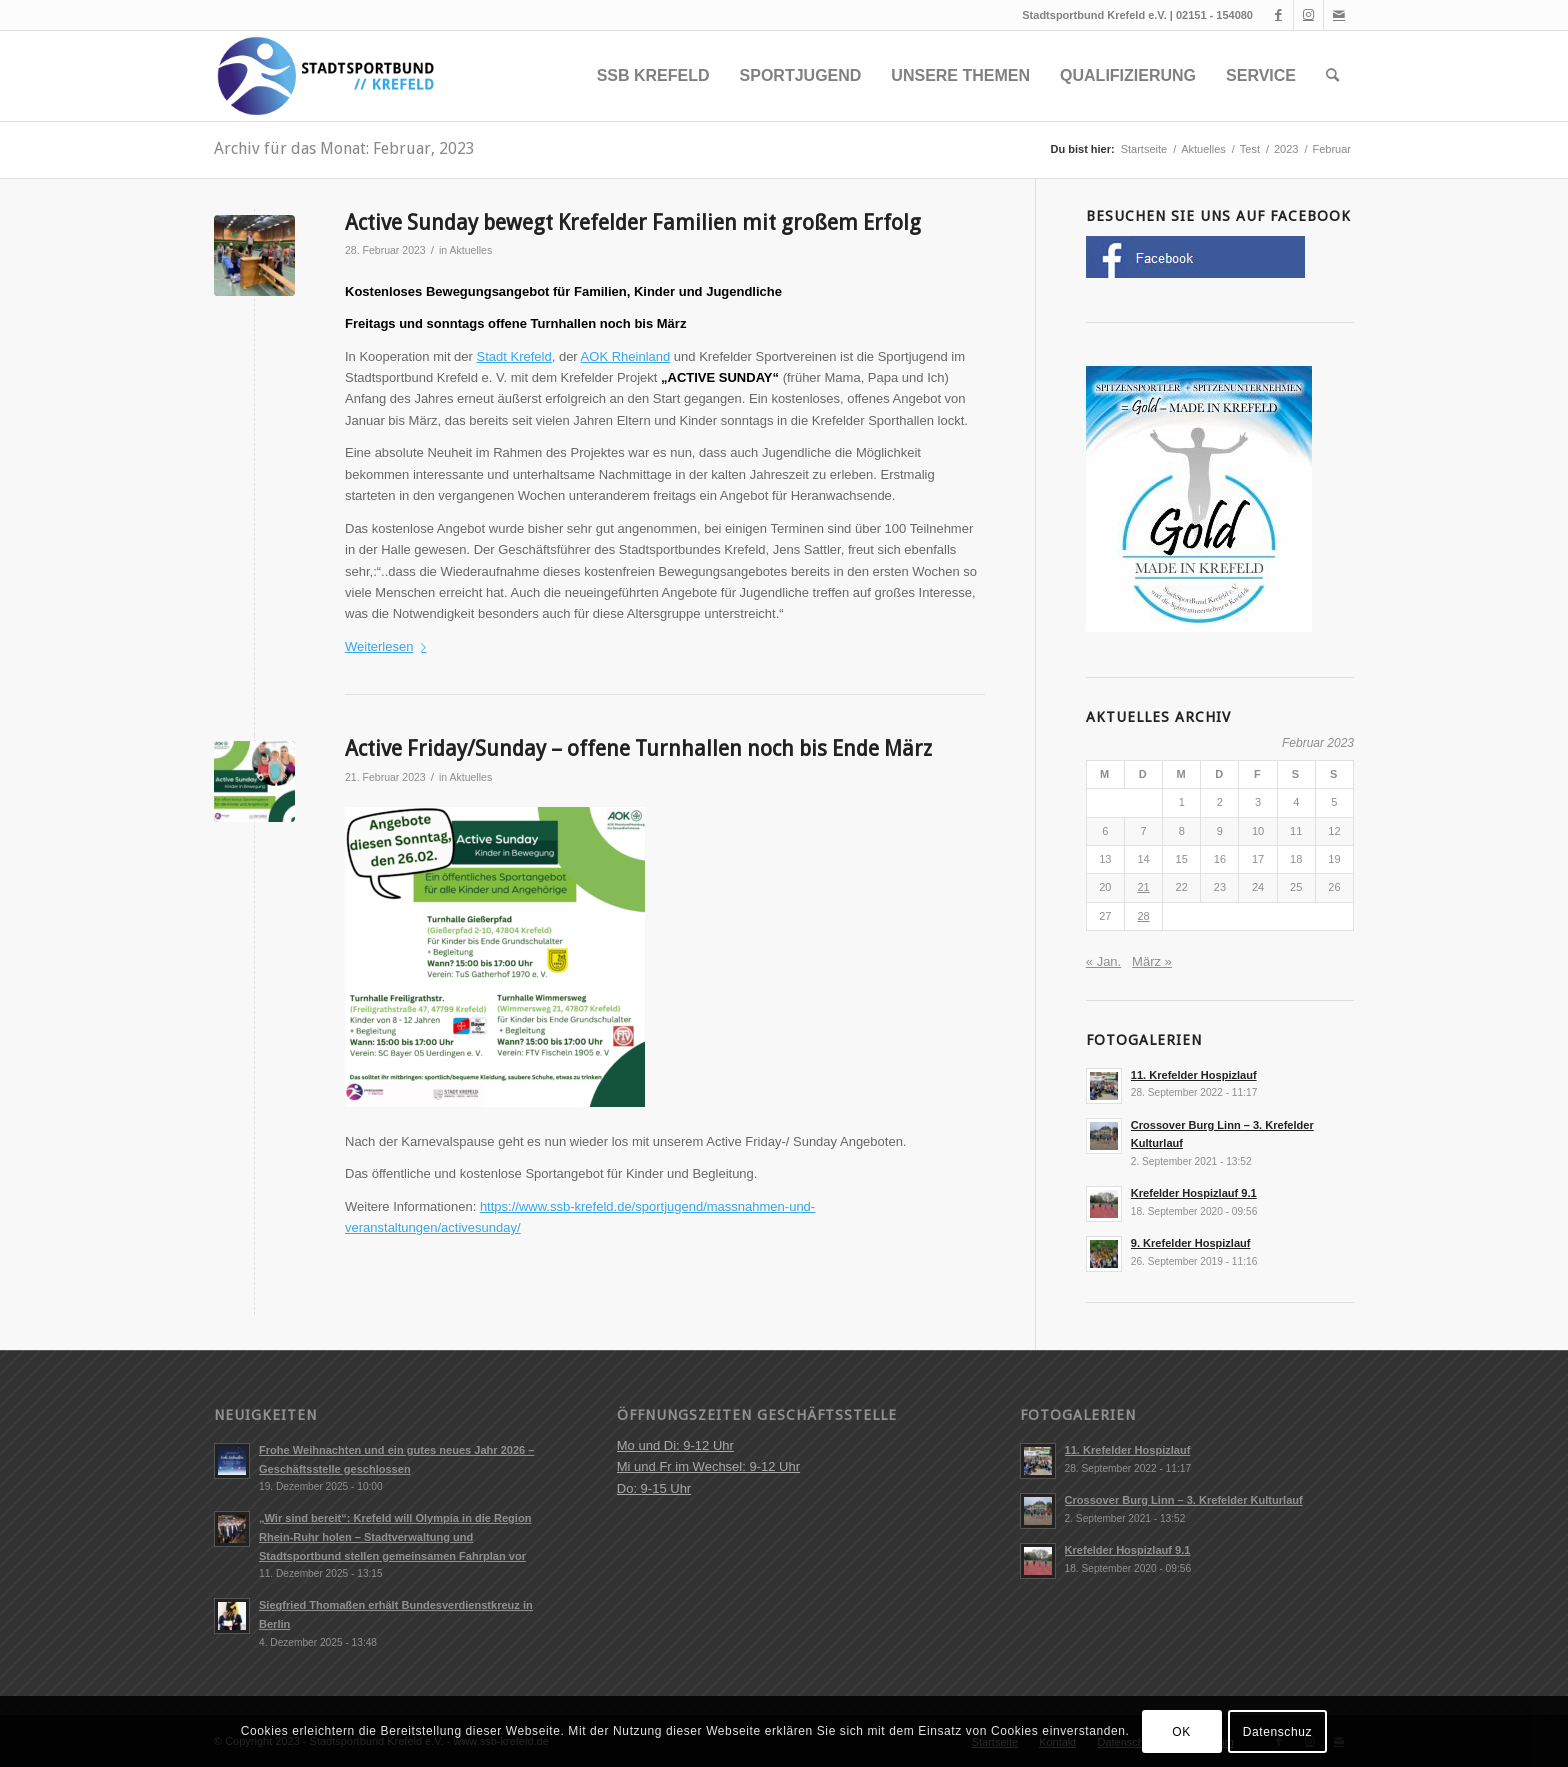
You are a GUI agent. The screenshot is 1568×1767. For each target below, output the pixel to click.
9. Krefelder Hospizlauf (1191, 1243)
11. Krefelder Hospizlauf (1194, 1075)
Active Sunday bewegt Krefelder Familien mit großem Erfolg (633, 222)
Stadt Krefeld (514, 356)
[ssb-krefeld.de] (324, 76)
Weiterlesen (389, 646)
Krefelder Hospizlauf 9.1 (1194, 1193)
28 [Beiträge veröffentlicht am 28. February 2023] (1143, 916)
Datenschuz (1277, 1732)
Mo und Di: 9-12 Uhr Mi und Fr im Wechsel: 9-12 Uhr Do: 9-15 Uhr (708, 1467)
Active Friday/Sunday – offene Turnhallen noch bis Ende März (638, 748)
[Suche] (1332, 76)
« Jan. (1103, 961)
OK (1181, 1732)
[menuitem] (653, 76)
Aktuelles (470, 250)
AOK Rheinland (626, 356)
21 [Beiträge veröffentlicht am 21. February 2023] (1143, 887)
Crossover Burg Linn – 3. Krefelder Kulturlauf (1184, 1500)
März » (1152, 961)
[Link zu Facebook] (1278, 15)
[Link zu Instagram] (1308, 15)
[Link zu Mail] (1339, 15)
